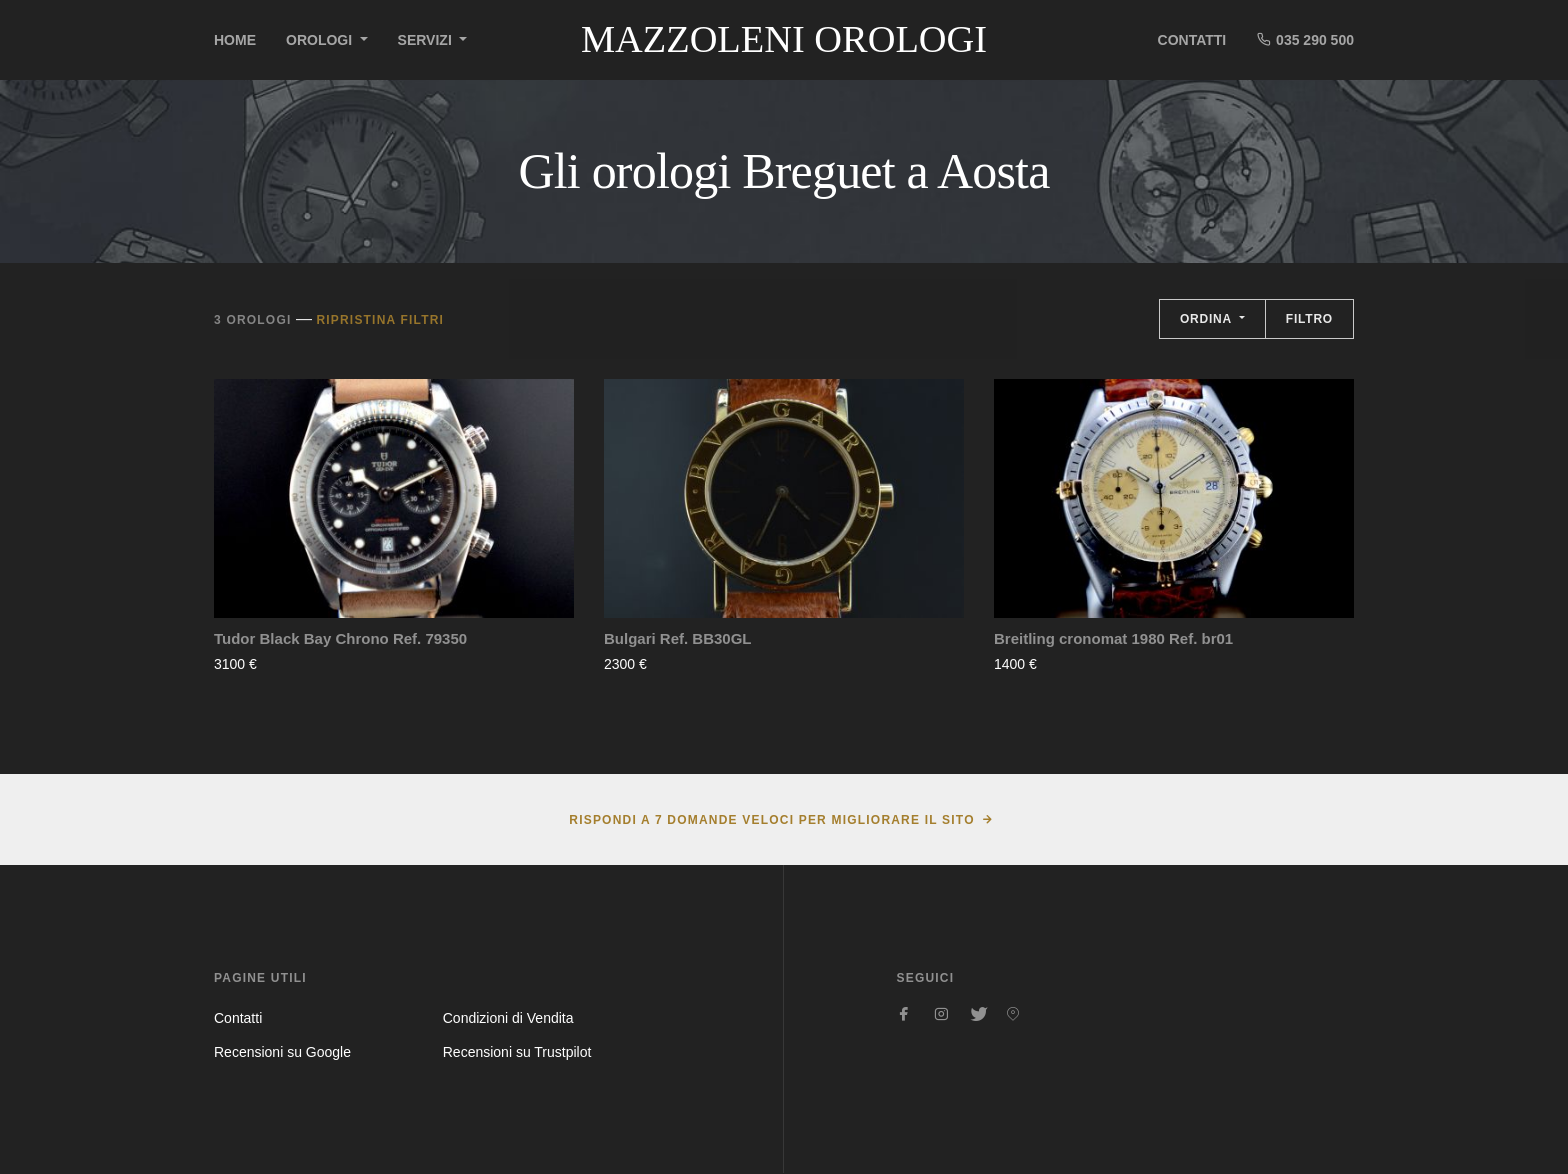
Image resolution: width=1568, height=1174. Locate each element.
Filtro (1309, 319)
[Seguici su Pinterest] (1013, 1014)
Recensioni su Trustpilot (517, 1052)
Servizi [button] (427, 40)
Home (235, 40)
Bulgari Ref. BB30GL (678, 638)
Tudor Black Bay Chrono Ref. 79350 (340, 638)
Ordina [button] (1208, 319)
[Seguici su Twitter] (977, 1014)
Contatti (1192, 40)
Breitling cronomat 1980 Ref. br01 (1113, 638)
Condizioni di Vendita (508, 1018)
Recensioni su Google (282, 1052)
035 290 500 (1305, 39)
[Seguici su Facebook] (905, 1014)
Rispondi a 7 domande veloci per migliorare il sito (771, 820)
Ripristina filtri (380, 320)
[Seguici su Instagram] (941, 1014)
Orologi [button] (321, 40)
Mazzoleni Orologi (784, 39)
